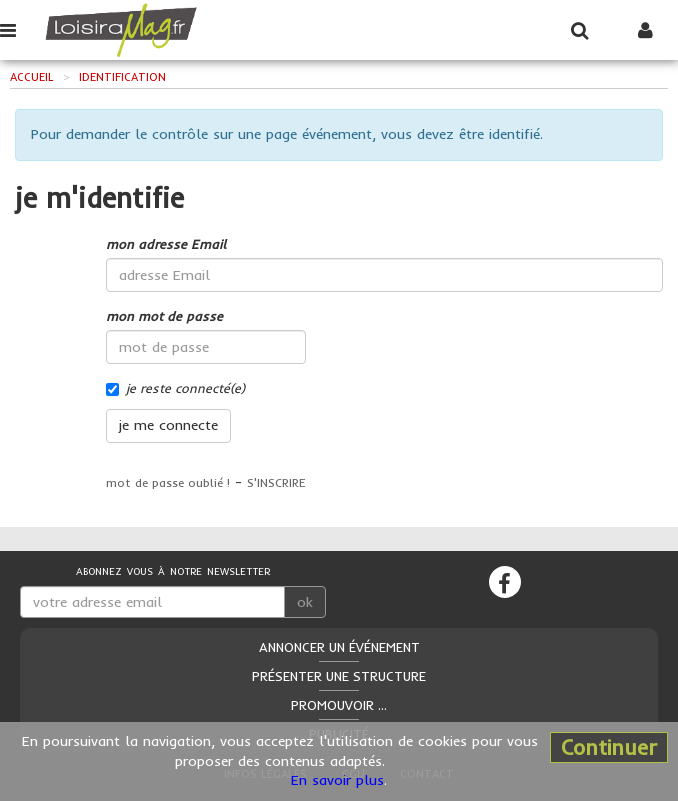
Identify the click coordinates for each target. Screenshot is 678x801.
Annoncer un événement (339, 647)
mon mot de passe (164, 316)
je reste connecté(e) (175, 388)
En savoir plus (337, 780)
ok (305, 602)
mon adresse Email (166, 244)
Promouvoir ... (339, 705)
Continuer (609, 747)
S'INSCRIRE (276, 482)
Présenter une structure (339, 676)
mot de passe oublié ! (168, 482)
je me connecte (168, 425)
